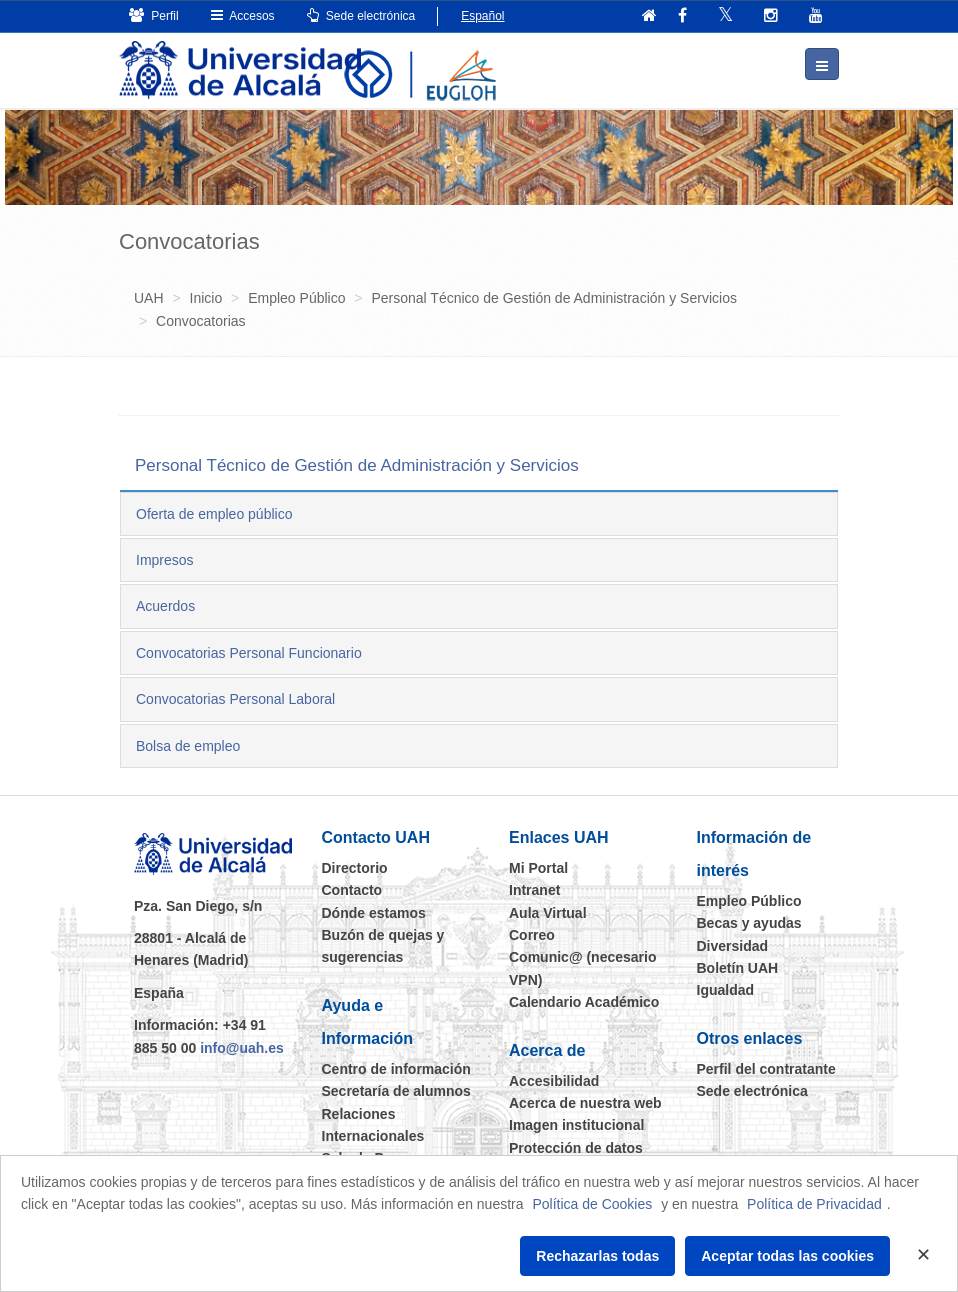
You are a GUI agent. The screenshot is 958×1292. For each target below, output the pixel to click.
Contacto (352, 890)
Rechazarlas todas (597, 1256)
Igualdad (726, 990)
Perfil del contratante (766, 1069)
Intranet (534, 890)
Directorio (355, 868)
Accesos (243, 15)
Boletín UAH (738, 968)
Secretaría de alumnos (396, 1091)
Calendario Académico (584, 1002)
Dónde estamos (374, 913)
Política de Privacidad (814, 1204)
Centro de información (396, 1069)
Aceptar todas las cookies (787, 1256)
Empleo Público (749, 901)
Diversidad (733, 946)
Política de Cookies (592, 1204)
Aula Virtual (548, 913)
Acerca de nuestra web (585, 1103)
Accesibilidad (554, 1081)
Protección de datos (576, 1148)
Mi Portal (538, 868)
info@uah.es (242, 1047)
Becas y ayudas (749, 923)
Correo (532, 935)
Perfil (154, 15)
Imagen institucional (576, 1125)
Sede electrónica (361, 15)
